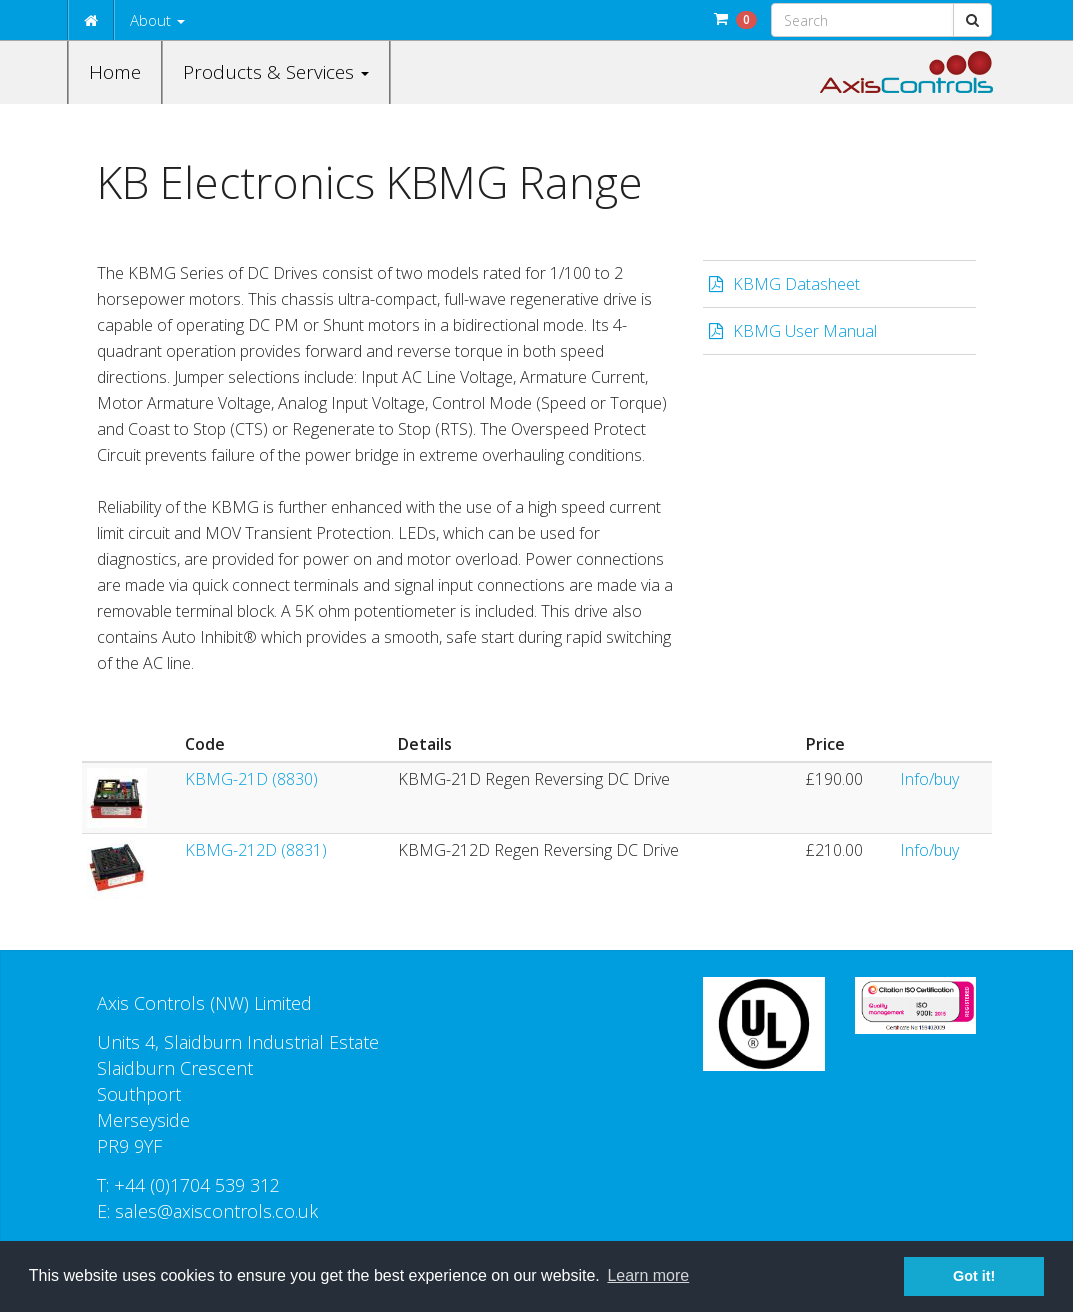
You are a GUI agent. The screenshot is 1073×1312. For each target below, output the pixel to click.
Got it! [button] (974, 1276)
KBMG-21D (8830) (251, 779)
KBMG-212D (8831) (256, 850)
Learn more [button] (648, 1275)
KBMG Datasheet (796, 284)
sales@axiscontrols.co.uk (216, 1211)
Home (115, 72)
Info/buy (929, 779)
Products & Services (276, 72)
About (157, 20)
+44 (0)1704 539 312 (197, 1185)
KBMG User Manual (805, 331)
